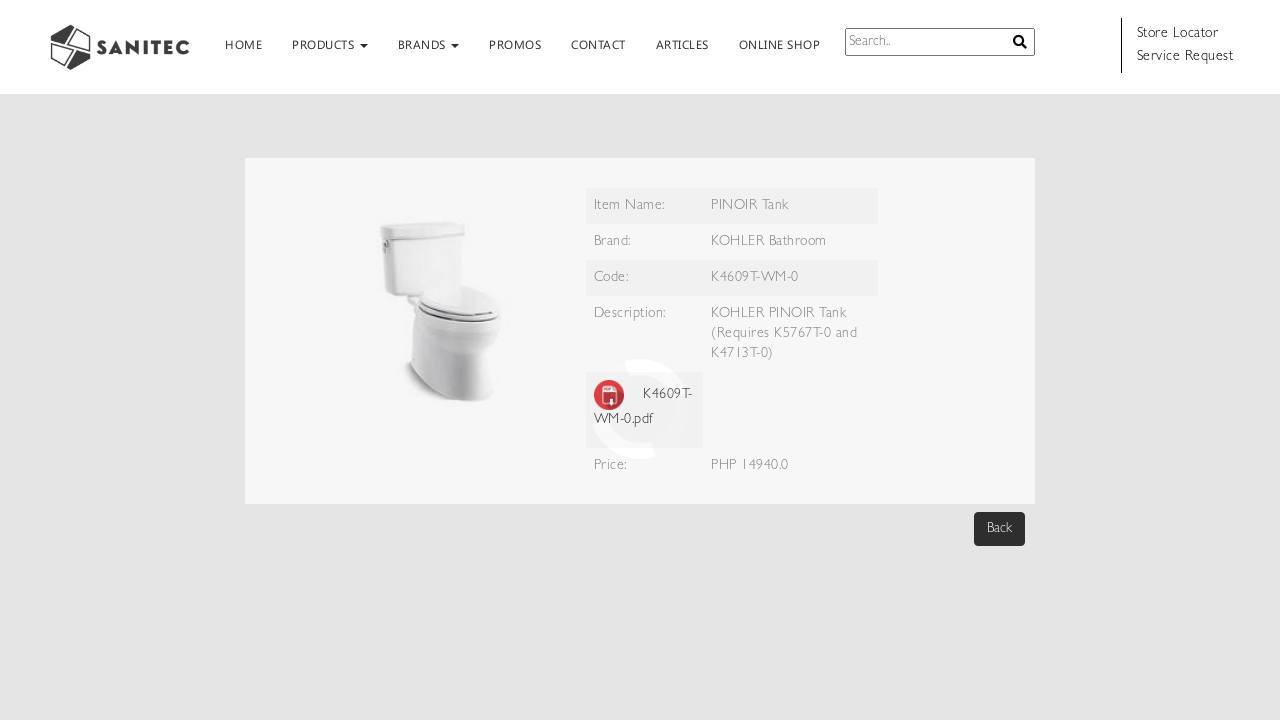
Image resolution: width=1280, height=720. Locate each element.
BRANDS (429, 44)
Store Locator (1178, 34)
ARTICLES (682, 44)
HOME (243, 44)
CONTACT (598, 44)
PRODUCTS (330, 44)
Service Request (1185, 57)
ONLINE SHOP (780, 44)
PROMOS (515, 44)
